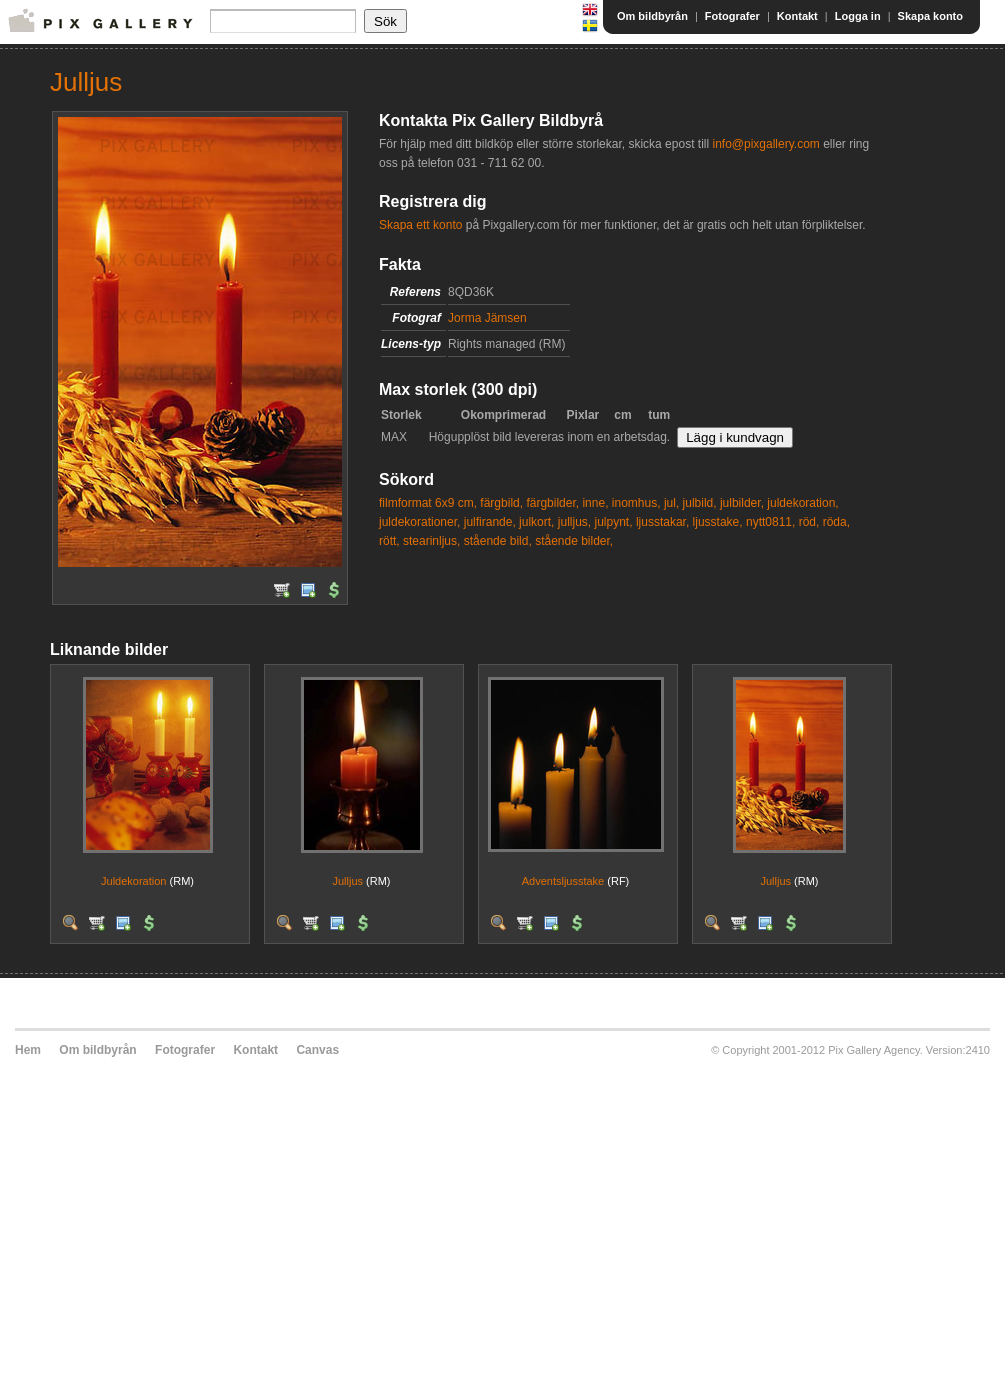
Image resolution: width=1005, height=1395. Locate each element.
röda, (836, 522)
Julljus (347, 881)
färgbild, (501, 503)
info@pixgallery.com (765, 144)
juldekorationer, (419, 522)
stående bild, (498, 541)
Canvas (317, 1050)
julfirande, (490, 522)
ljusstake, (718, 522)
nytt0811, (770, 522)
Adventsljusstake (563, 881)
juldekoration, (802, 503)
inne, (595, 503)
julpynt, (614, 522)
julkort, (536, 522)
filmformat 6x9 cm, (428, 503)
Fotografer (732, 16)
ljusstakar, (662, 522)
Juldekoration (133, 881)
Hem (28, 1050)
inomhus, (636, 503)
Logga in (858, 16)
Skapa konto (930, 16)
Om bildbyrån (652, 16)
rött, (389, 541)
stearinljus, (431, 541)
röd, (809, 522)
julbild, (700, 503)
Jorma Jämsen (487, 318)
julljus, (574, 522)
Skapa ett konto (420, 225)
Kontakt (797, 16)
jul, (671, 503)
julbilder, (742, 503)
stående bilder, (574, 541)
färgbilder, (552, 503)
